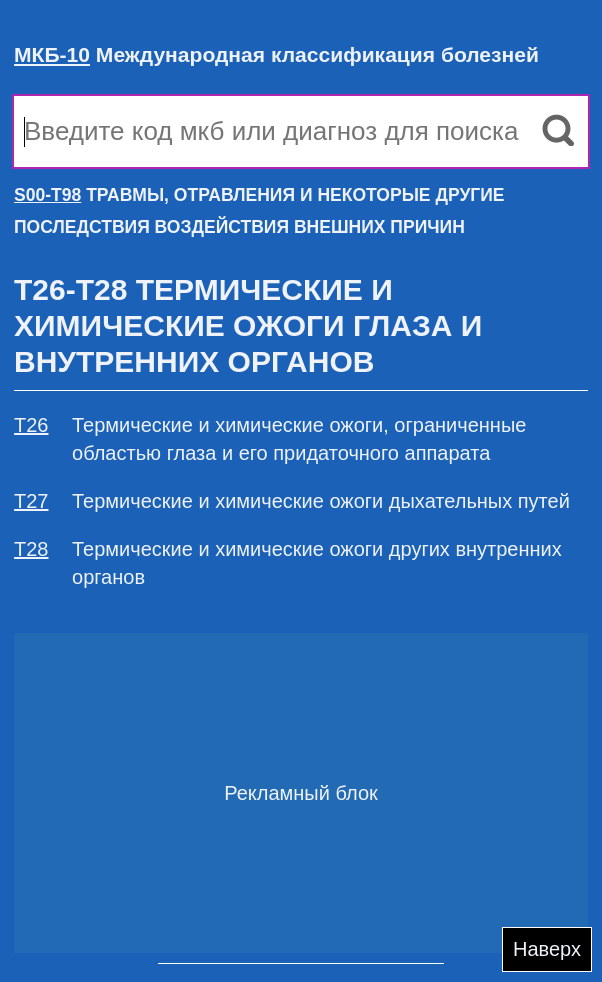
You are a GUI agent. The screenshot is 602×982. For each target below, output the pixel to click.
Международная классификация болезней (276, 54)
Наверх (547, 949)
